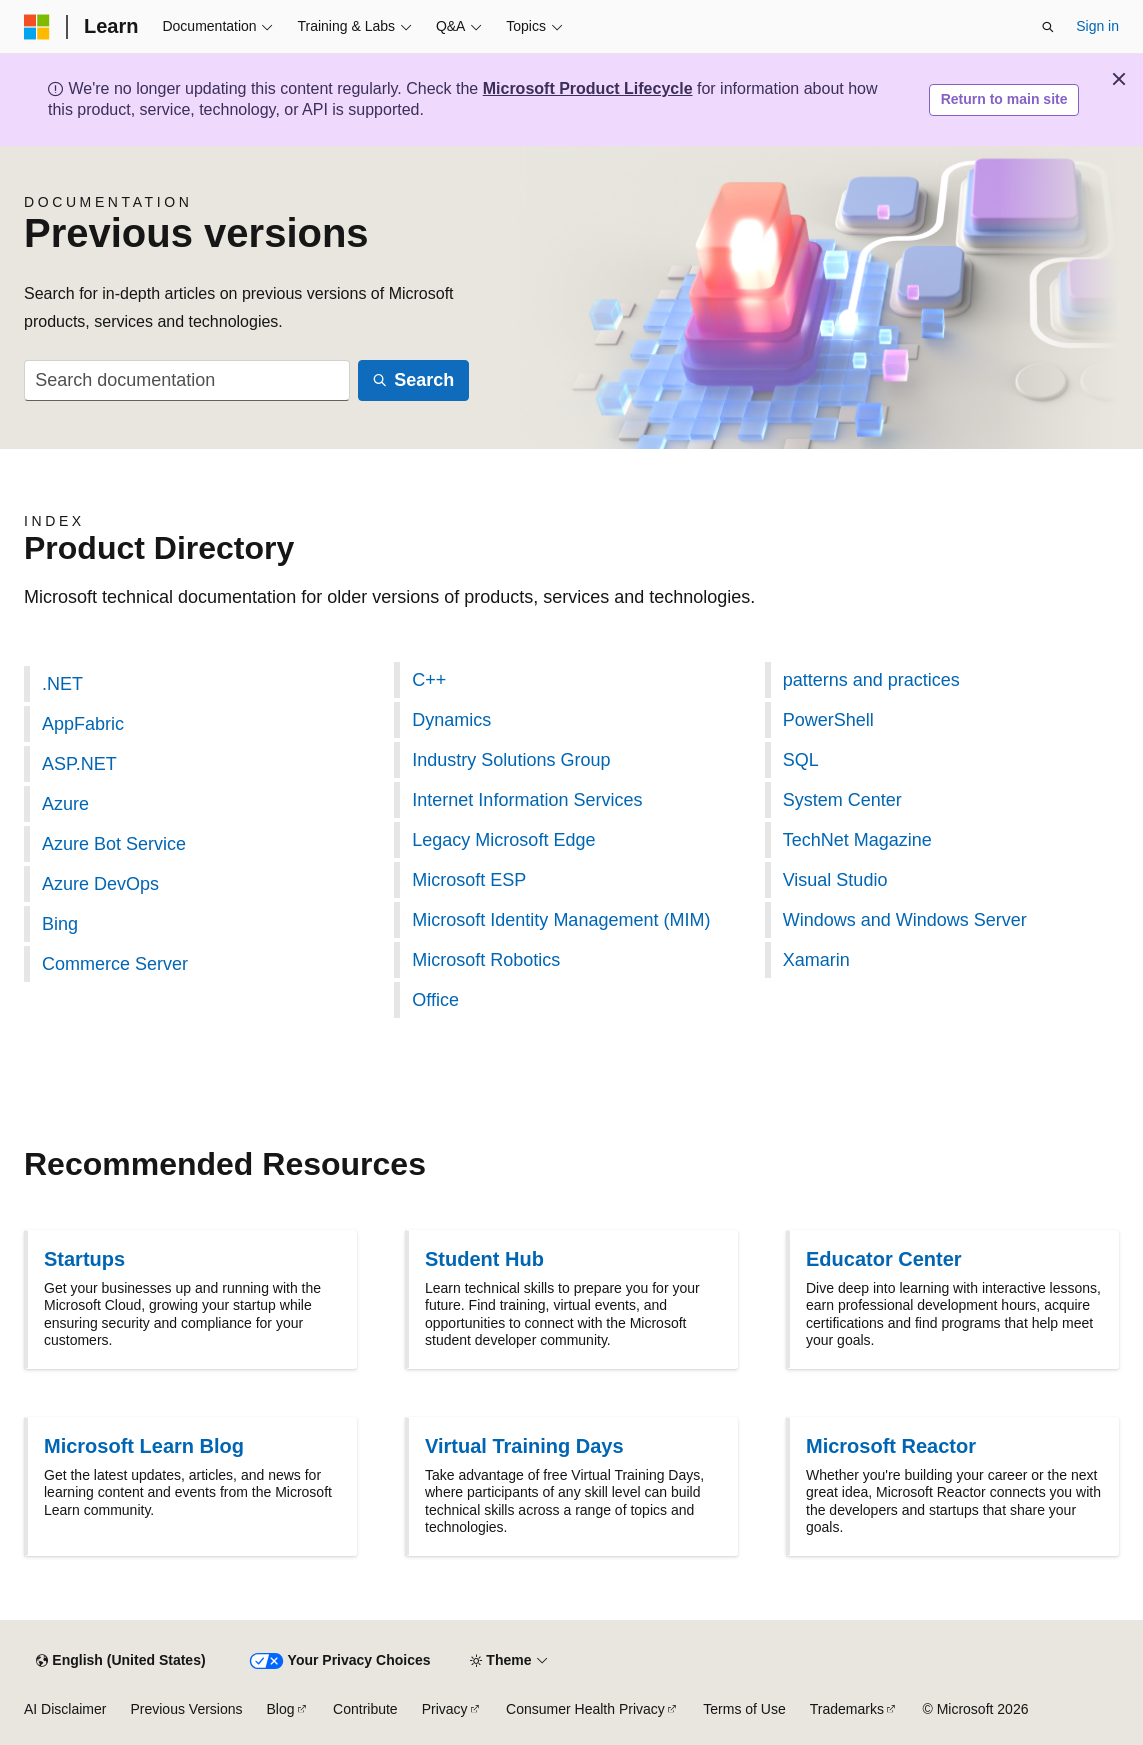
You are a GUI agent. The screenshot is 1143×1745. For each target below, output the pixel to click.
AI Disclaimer (65, 1709)
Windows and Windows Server (905, 920)
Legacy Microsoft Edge (503, 840)
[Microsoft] (37, 27)
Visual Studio (835, 880)
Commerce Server (115, 964)
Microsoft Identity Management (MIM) (561, 920)
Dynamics (451, 720)
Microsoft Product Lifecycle (588, 88)
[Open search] (1048, 27)
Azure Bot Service (114, 844)
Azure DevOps (100, 884)
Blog (281, 1709)
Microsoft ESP (469, 880)
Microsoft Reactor (891, 1446)
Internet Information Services (527, 800)
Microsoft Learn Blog (144, 1446)
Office (435, 1000)
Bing (60, 924)
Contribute (365, 1709)
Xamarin (816, 960)
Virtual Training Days (524, 1446)
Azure (65, 804)
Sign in (1097, 26)
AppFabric (83, 724)
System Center (842, 800)
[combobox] (187, 380)
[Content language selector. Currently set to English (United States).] (120, 1661)
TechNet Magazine (857, 840)
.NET (62, 684)
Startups (84, 1259)
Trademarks (847, 1709)
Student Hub (484, 1259)
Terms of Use (744, 1709)
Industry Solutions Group (511, 760)
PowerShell (828, 720)
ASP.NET (79, 764)
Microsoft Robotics (486, 960)
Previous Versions (186, 1709)
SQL (801, 760)
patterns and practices (871, 680)
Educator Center (884, 1259)
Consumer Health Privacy (585, 1709)
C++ (429, 680)
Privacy (445, 1709)
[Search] (413, 380)
